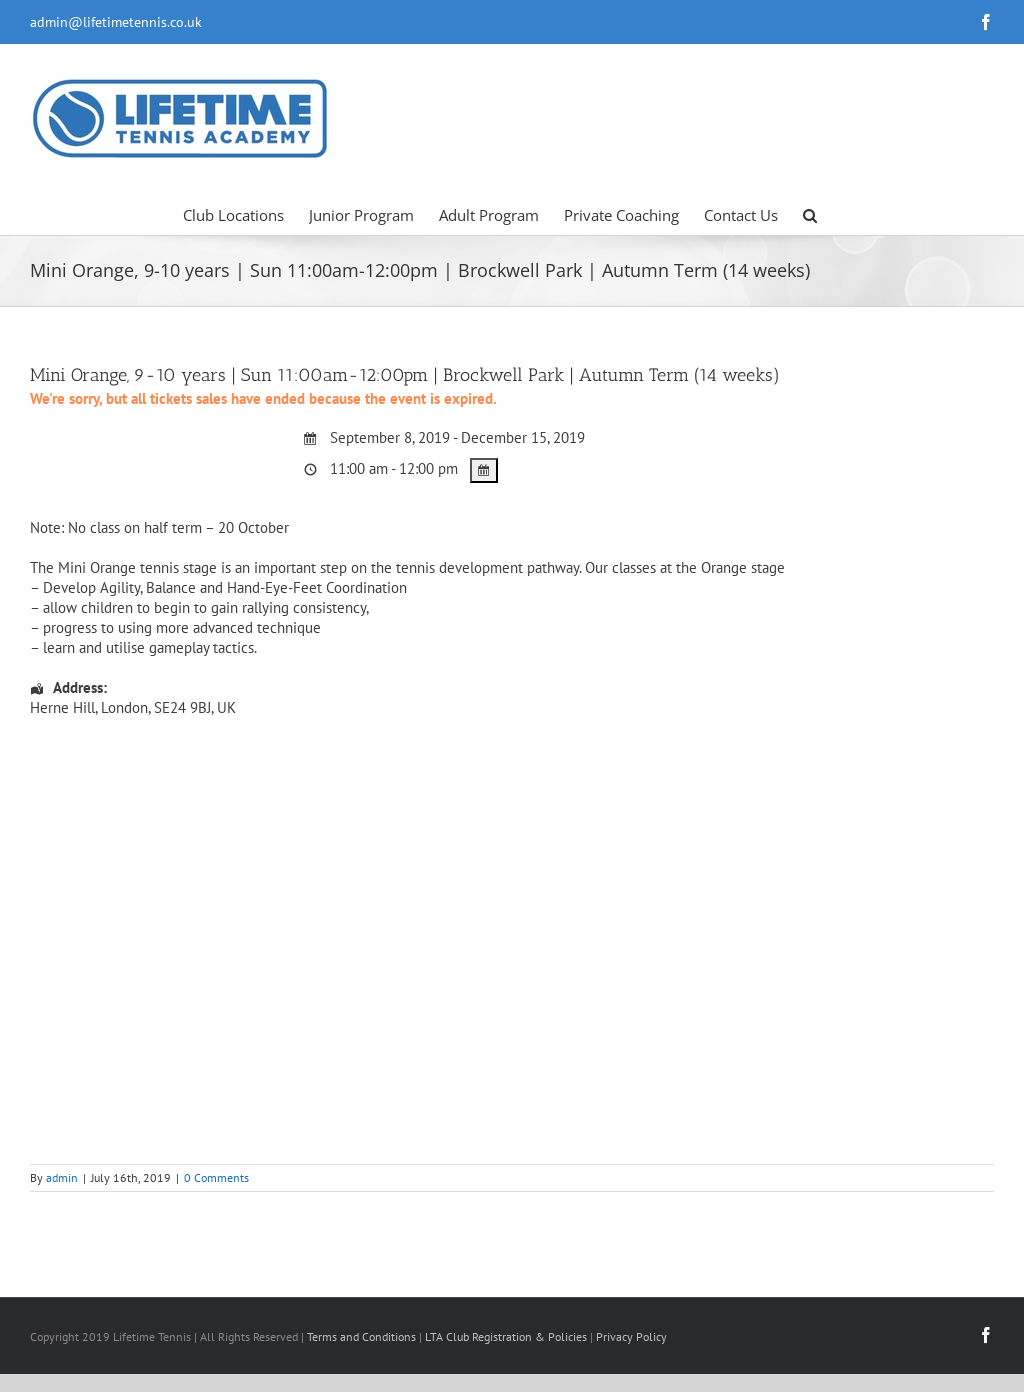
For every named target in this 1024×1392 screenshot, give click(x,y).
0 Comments (216, 1177)
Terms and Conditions (361, 1336)
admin (62, 1177)
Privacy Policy (631, 1336)
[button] (810, 214)
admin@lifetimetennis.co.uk (116, 22)
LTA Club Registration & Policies (507, 1336)
